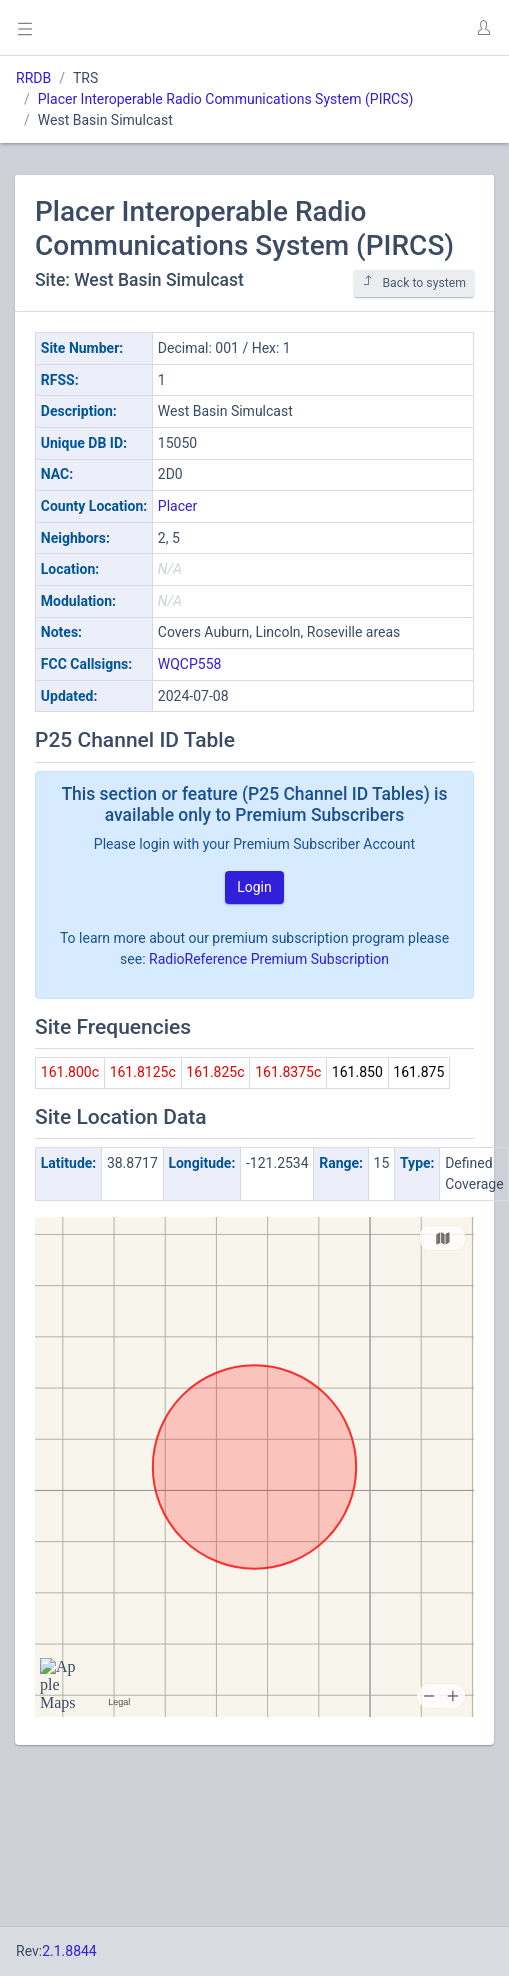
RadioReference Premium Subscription (269, 959)
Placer (177, 506)
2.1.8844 (69, 1951)
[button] (483, 28)
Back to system (414, 282)
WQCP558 (190, 664)
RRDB (33, 78)
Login (254, 887)
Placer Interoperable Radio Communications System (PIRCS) (226, 99)
